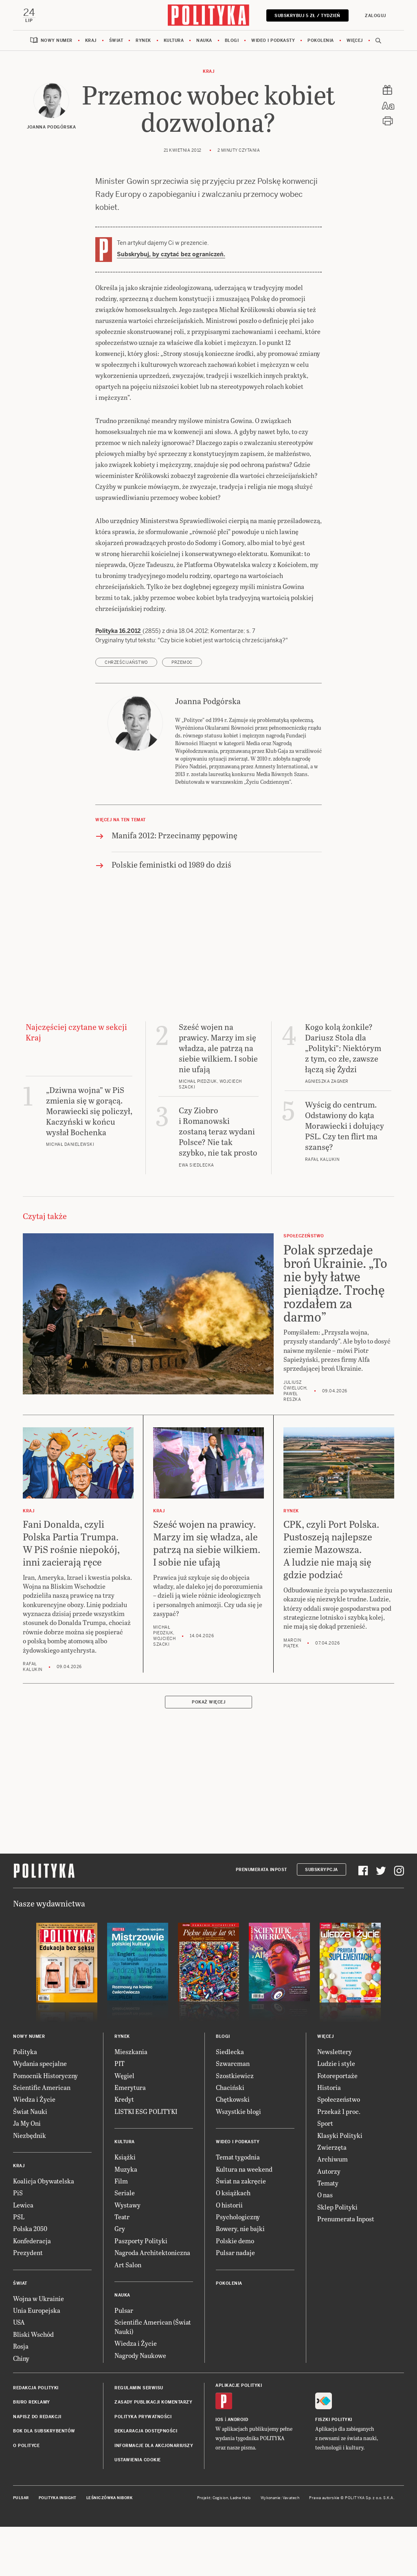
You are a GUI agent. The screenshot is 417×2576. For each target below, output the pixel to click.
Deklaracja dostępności (145, 2431)
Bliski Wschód (33, 2334)
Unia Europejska (36, 2310)
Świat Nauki (30, 2111)
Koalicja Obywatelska (43, 2181)
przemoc (182, 662)
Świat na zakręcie (241, 2181)
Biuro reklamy (31, 2402)
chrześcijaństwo (126, 662)
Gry (119, 2228)
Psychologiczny (238, 2216)
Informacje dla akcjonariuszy (153, 2445)
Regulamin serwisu (138, 2388)
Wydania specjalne (40, 2063)
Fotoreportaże (337, 2075)
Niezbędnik (29, 2135)
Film (121, 2181)
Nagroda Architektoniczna (152, 2252)
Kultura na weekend (244, 2169)
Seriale (124, 2192)
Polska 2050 (30, 2228)
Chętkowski (233, 2099)
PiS (18, 2192)
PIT (119, 2063)
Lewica (23, 2205)
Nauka (204, 40)
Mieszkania (130, 2051)
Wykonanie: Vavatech (280, 2497)
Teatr (121, 2216)
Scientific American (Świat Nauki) (152, 2326)
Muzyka (125, 2169)
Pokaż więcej (208, 1702)
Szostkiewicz (235, 2075)
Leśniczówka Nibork (109, 2497)
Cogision (220, 2497)
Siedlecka (230, 2051)
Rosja (21, 2346)
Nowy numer (56, 40)
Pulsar (123, 2310)
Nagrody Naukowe (140, 2355)
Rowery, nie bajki (240, 2228)
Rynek (143, 40)
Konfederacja (32, 2240)
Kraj (91, 40)
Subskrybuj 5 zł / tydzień (307, 15)
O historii (229, 2205)
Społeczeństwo (338, 2099)
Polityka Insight (58, 2497)
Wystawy (127, 2205)
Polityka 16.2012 (119, 631)
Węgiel (124, 2075)
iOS (219, 2419)
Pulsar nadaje (235, 2252)
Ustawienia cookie (137, 2460)
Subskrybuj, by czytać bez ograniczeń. (171, 254)
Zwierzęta (332, 2147)
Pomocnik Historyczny (45, 2075)
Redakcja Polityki (36, 2388)
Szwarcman (233, 2063)
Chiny (21, 2358)
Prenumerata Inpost (261, 1869)
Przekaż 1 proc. (338, 2111)
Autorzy (328, 2171)
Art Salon (127, 2264)
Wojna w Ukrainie (38, 2298)
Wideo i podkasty (273, 40)
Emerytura (130, 2087)
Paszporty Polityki (140, 2240)
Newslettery (334, 2051)
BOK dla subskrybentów (44, 2431)
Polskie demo (235, 2240)
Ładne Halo (240, 2497)
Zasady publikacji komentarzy (153, 2402)
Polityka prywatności (142, 2416)
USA (19, 2322)
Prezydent (28, 2252)
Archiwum (332, 2159)
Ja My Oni (27, 2123)
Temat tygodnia (238, 2157)
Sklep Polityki (337, 2207)
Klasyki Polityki (339, 2135)
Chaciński (230, 2087)
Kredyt (124, 2099)
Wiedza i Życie (34, 2099)
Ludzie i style (336, 2063)
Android (238, 2419)
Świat (116, 40)
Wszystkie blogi (238, 2111)
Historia (329, 2087)
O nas (325, 2194)
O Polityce (26, 2445)
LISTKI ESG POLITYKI (145, 2111)
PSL (18, 2216)
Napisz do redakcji (37, 2416)
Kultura (174, 40)
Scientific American (41, 2087)
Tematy (327, 2183)
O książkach (233, 2192)
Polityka (25, 2051)
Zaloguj (375, 15)
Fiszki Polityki (333, 2419)
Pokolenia (320, 40)
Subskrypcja (321, 1869)
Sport (325, 2123)
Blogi (232, 40)
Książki (125, 2157)
